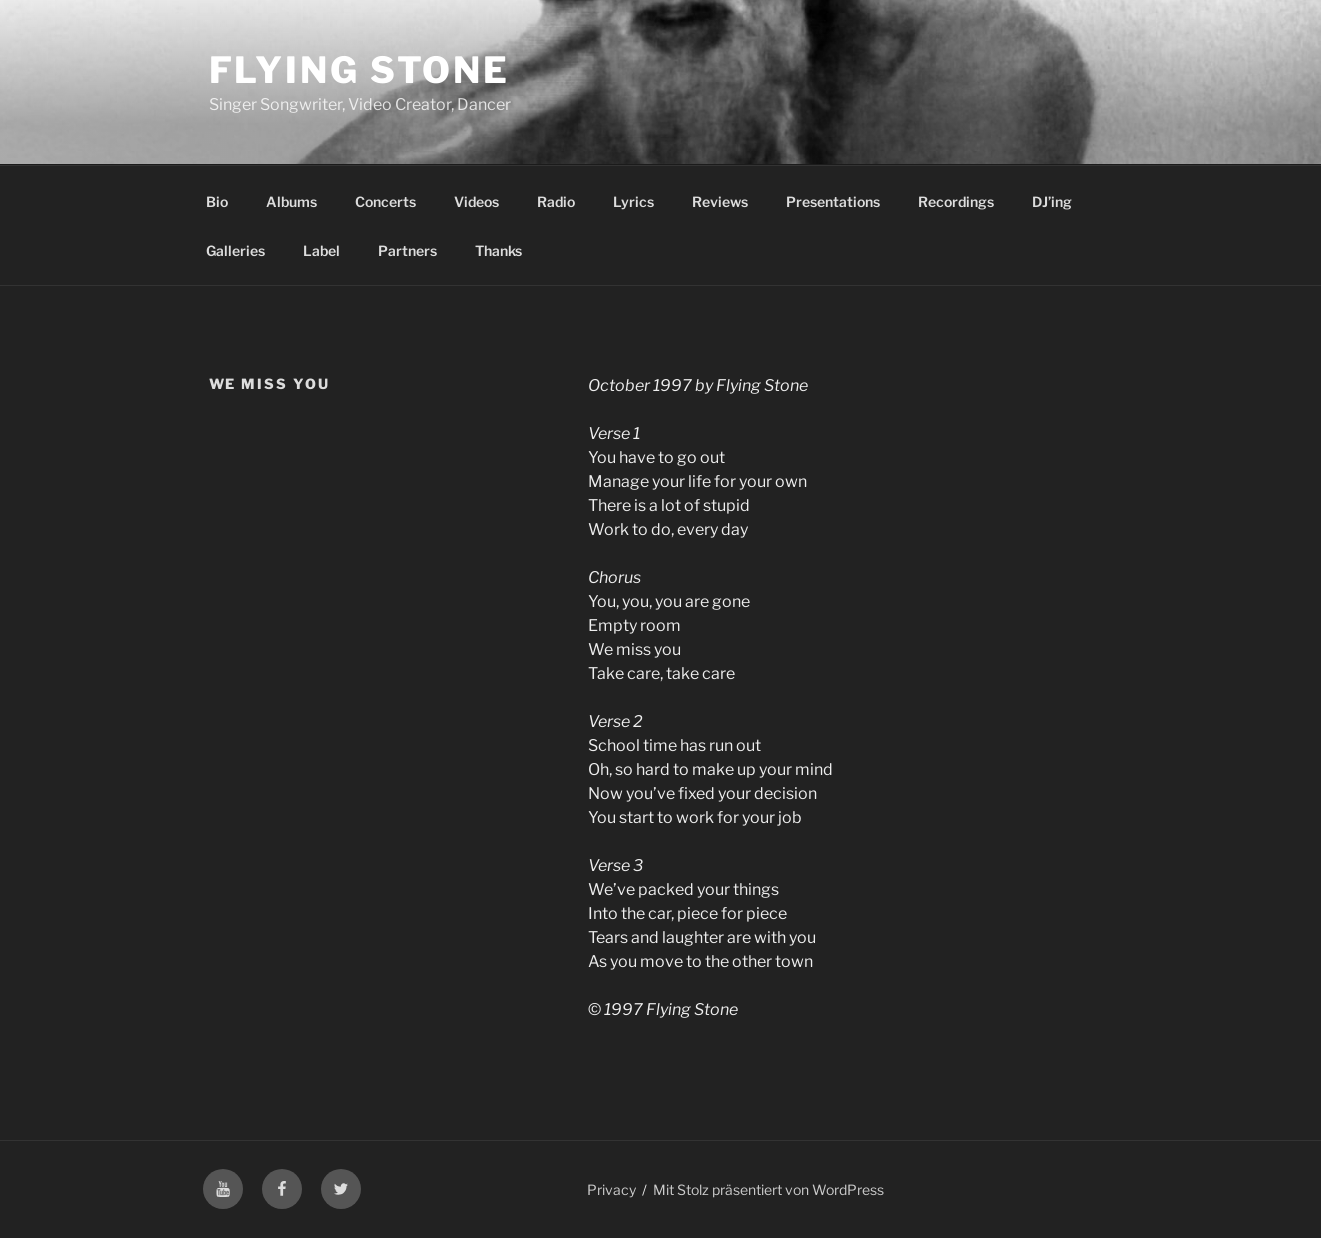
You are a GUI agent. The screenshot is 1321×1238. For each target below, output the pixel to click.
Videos (476, 201)
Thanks (498, 250)
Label (321, 250)
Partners (407, 250)
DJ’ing (1052, 201)
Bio (217, 201)
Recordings (956, 201)
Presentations (833, 201)
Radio (556, 201)
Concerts (385, 201)
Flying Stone (360, 70)
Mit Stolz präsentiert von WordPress (768, 1189)
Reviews (720, 201)
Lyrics (633, 201)
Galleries (235, 250)
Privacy (611, 1189)
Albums (291, 201)
